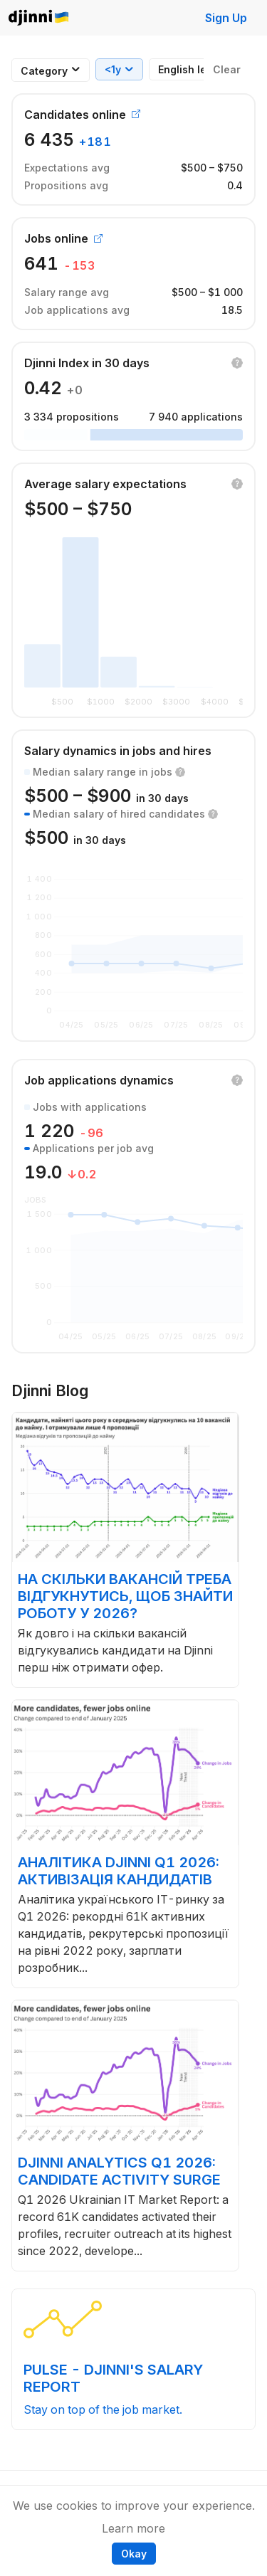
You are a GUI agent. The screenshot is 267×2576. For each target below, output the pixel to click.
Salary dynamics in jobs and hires (117, 751)
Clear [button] (227, 69)
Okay (134, 2554)
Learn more (133, 2528)
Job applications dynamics (99, 1080)
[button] (237, 363)
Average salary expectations (105, 484)
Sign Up (226, 18)
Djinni (39, 18)
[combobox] (44, 70)
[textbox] (44, 70)
